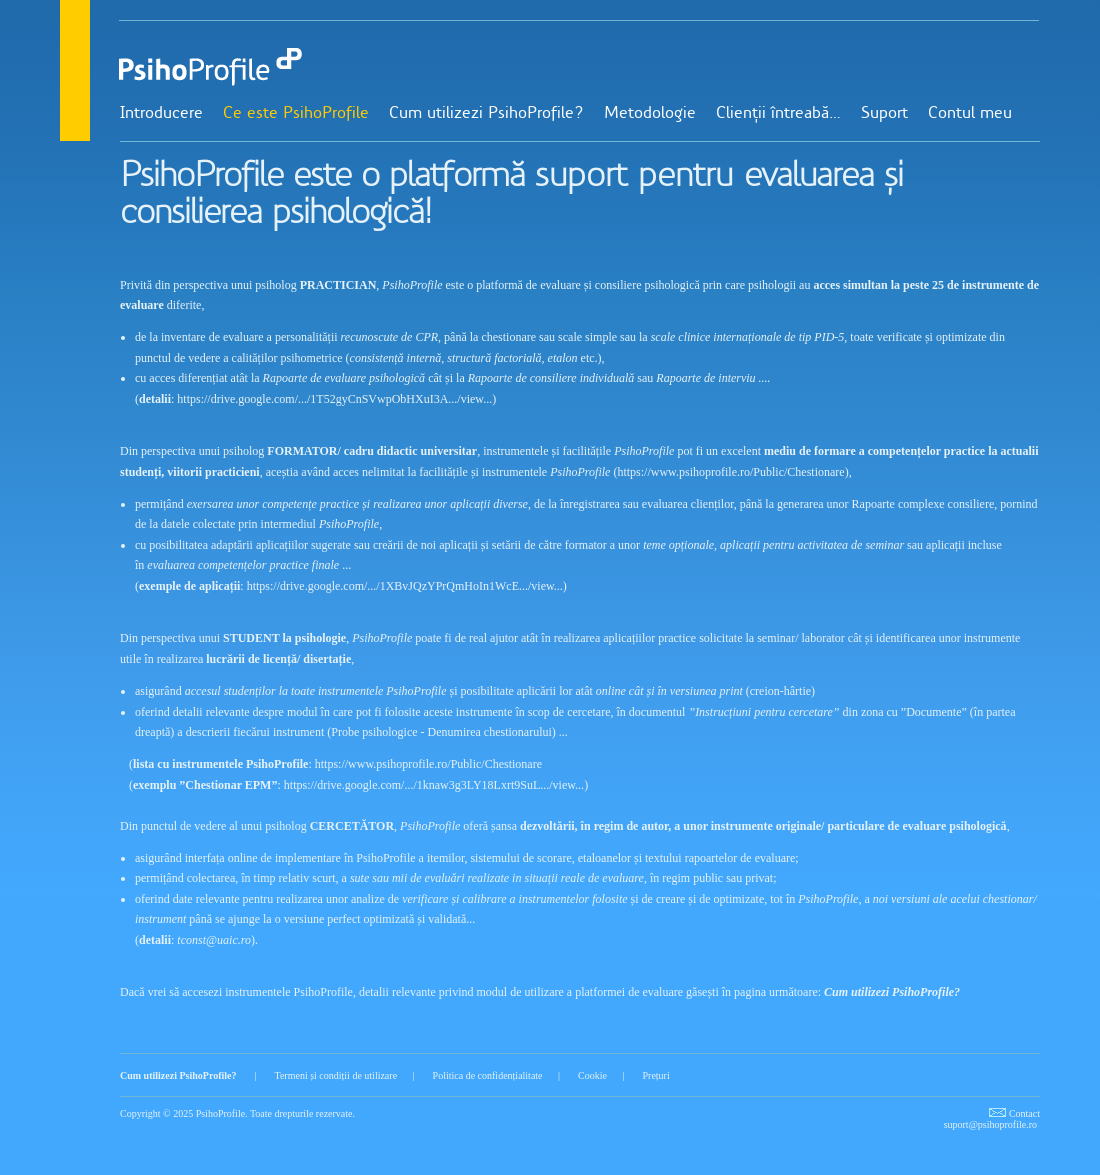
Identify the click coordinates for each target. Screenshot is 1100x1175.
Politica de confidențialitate (488, 1075)
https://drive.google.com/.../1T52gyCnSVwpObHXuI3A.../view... (334, 399)
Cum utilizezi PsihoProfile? (486, 114)
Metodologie (650, 114)
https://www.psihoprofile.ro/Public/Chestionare (730, 472)
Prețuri (655, 1075)
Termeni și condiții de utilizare (335, 1075)
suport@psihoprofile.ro (990, 1124)
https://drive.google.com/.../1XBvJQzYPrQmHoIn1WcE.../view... (405, 586)
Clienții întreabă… (778, 114)
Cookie (592, 1075)
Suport (884, 114)
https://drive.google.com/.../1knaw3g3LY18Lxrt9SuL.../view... (434, 785)
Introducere (161, 114)
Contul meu (970, 114)
